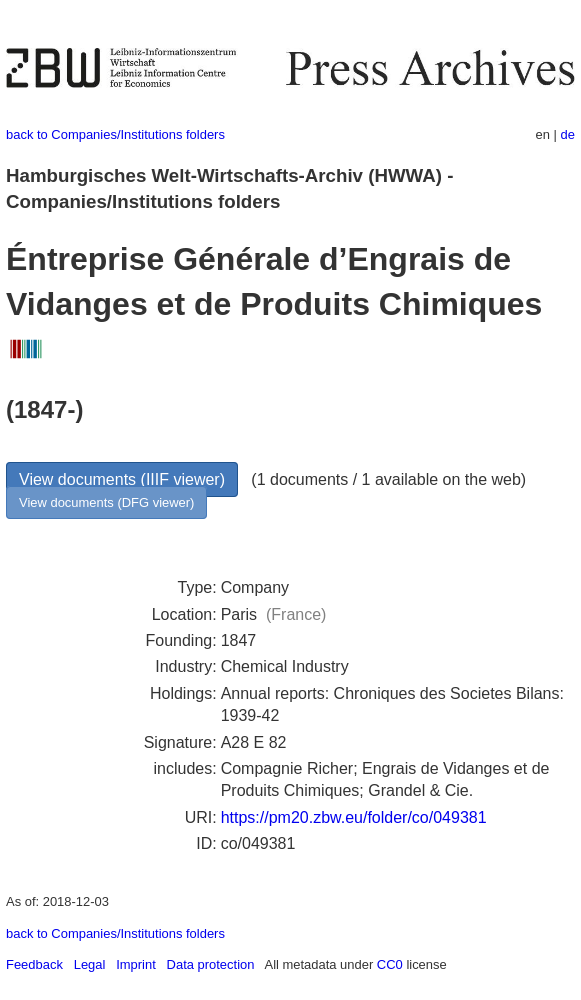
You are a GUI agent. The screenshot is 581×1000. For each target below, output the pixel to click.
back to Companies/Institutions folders (115, 134)
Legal (90, 964)
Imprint (136, 964)
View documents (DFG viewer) (106, 502)
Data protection (211, 964)
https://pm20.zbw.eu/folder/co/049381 (354, 817)
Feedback (34, 964)
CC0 (390, 964)
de (568, 134)
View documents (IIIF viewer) (122, 479)
